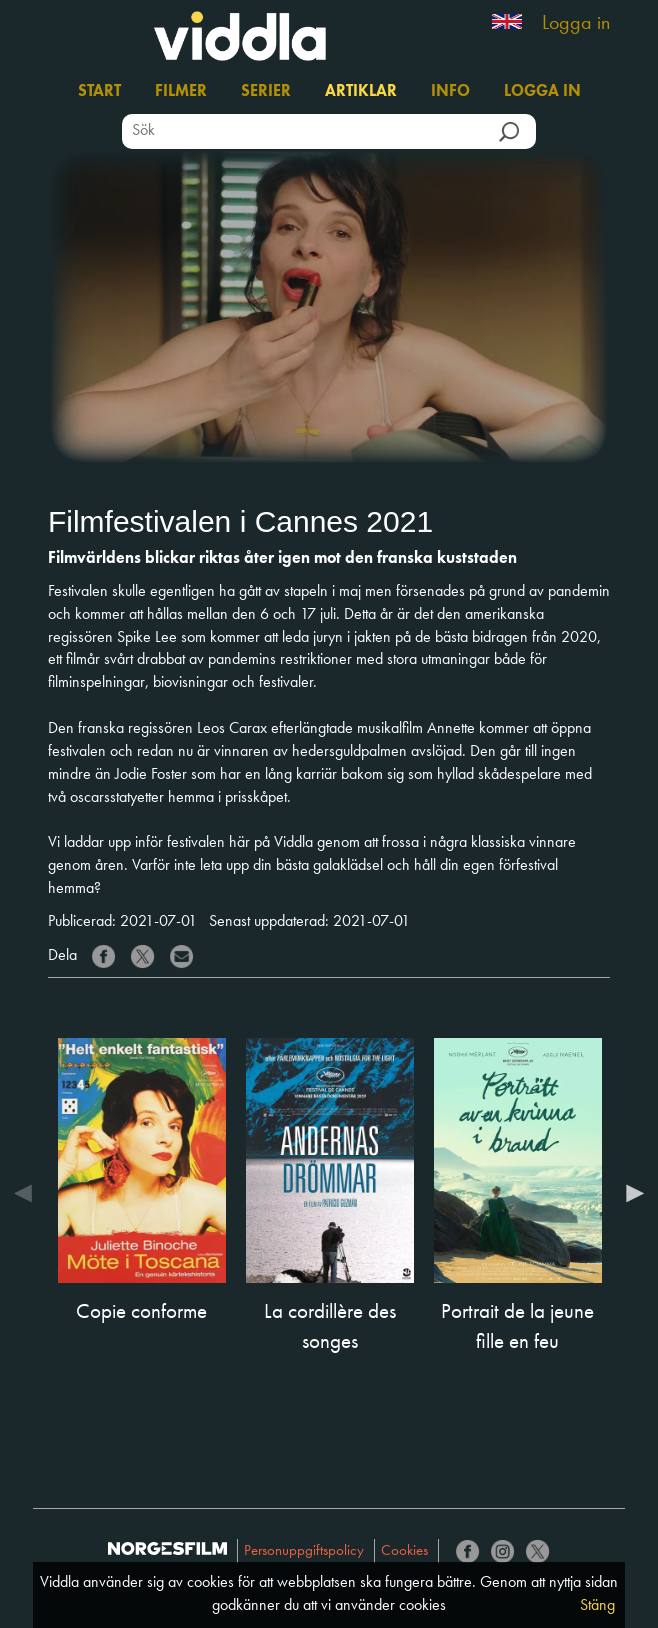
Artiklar (361, 92)
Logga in (576, 24)
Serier (266, 92)
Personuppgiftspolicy (304, 1551)
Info (450, 92)
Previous (28, 1193)
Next (630, 1193)
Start (99, 92)
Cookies (404, 1551)
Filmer (181, 92)
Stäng (597, 1606)
